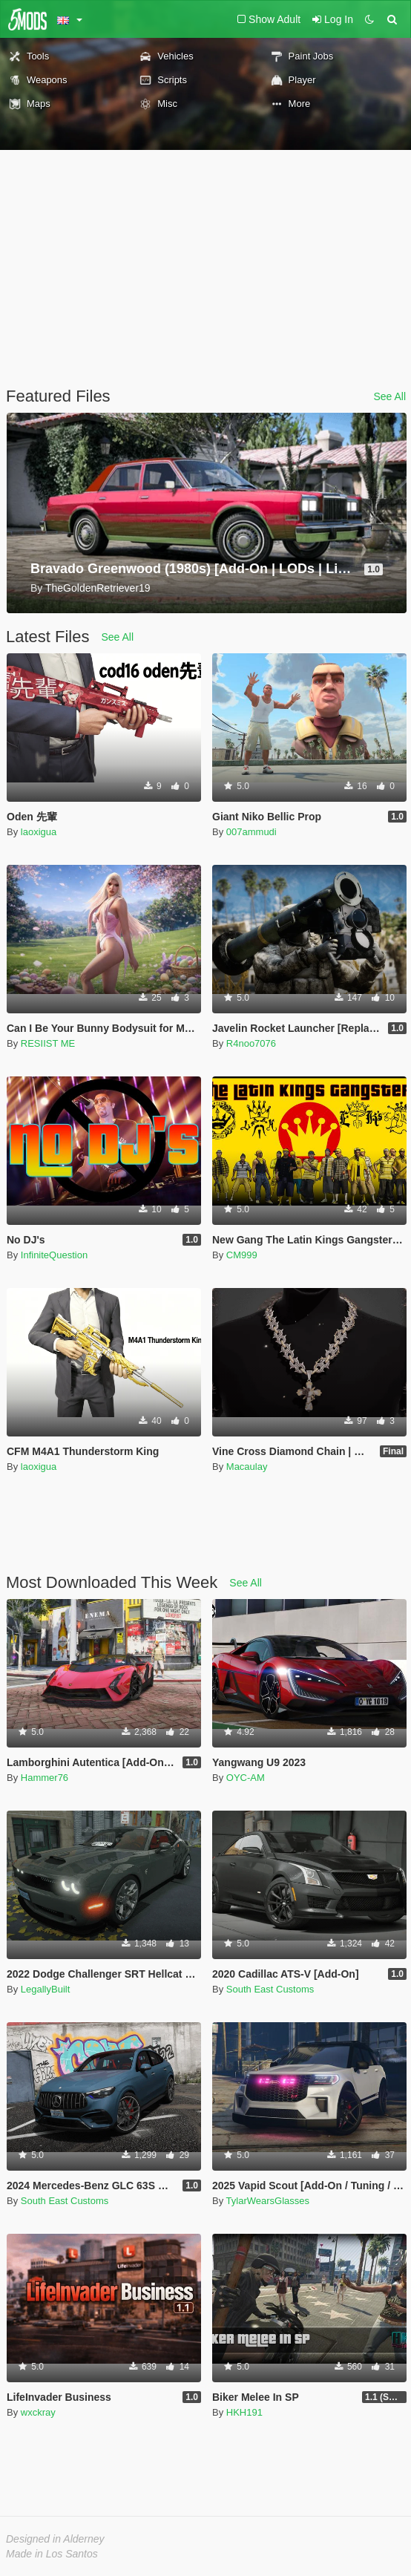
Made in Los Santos (52, 2554)
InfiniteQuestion (54, 1255)
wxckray (38, 2412)
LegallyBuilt (45, 1989)
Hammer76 (44, 1777)
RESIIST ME (48, 1043)
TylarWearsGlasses (267, 2200)
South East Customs (270, 1989)
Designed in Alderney (55, 2539)
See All (389, 396)
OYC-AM (245, 1777)
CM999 (241, 1255)
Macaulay (247, 1466)
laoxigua (38, 831)
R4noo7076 (251, 1043)
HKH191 (244, 2412)
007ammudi (251, 831)
